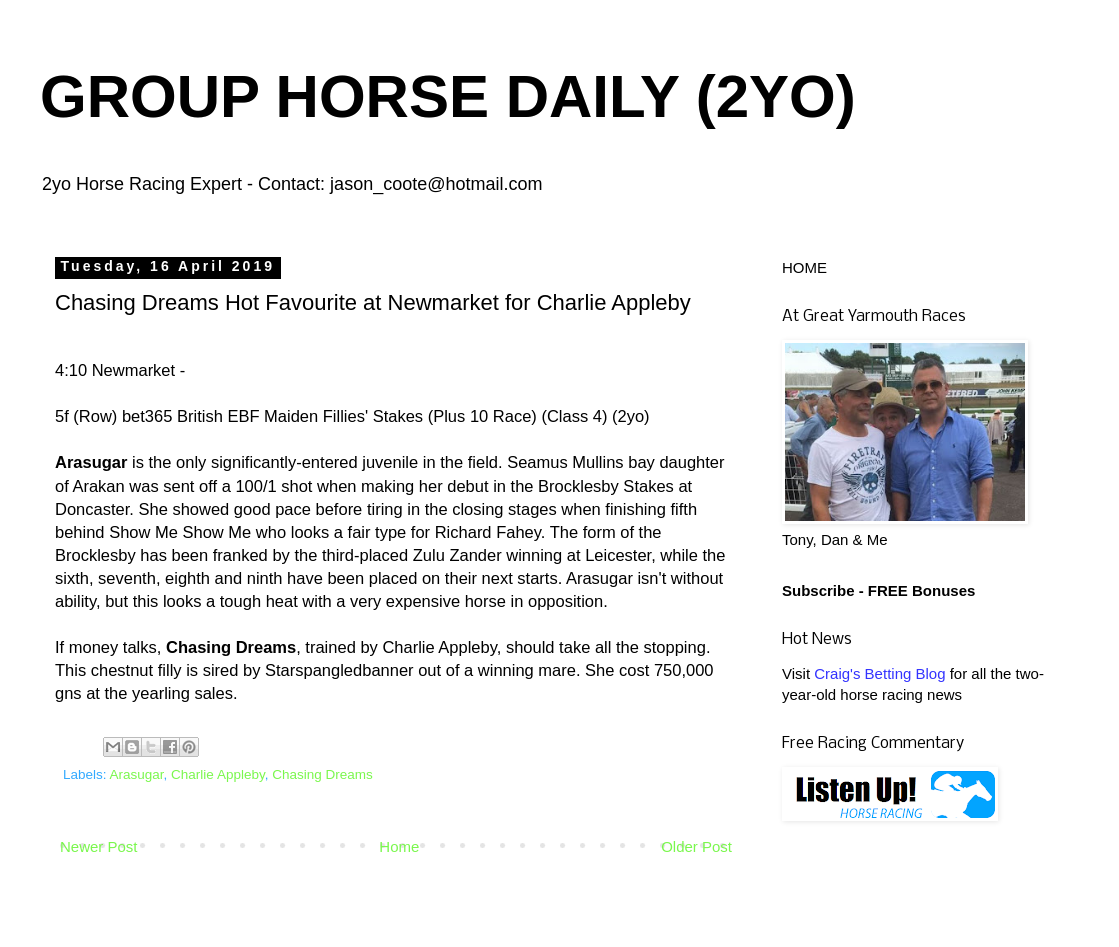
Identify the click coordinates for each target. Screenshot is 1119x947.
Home (399, 846)
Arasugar (137, 774)
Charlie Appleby (218, 774)
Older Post (696, 846)
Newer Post (99, 846)
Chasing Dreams (322, 774)
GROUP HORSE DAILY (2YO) (448, 96)
